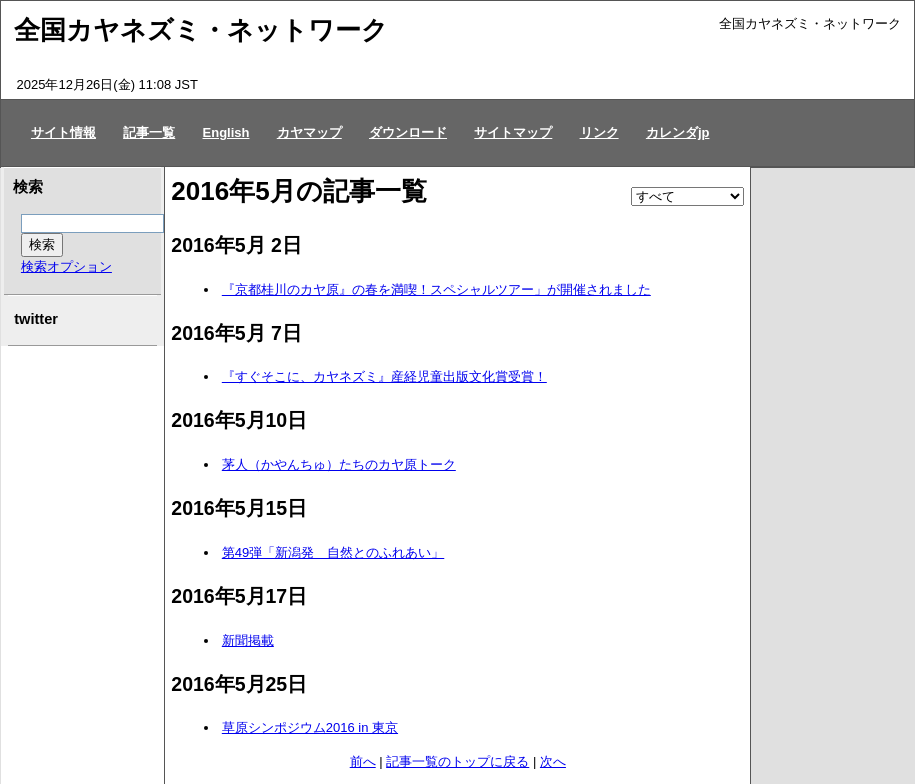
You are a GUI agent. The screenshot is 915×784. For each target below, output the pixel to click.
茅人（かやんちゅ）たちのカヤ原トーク (339, 464)
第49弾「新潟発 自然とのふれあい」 (333, 552)
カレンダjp (678, 132)
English (226, 132)
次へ (553, 761)
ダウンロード (408, 132)
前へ (363, 761)
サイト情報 (63, 132)
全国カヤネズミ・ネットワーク (201, 30)
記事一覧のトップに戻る (457, 761)
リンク (599, 132)
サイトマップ (513, 132)
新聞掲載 (248, 640)
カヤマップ (309, 132)
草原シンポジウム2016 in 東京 (310, 727)
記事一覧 (149, 132)
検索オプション (66, 266)
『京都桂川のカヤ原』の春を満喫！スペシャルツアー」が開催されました (436, 289)
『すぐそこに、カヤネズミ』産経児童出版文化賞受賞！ (384, 376)
